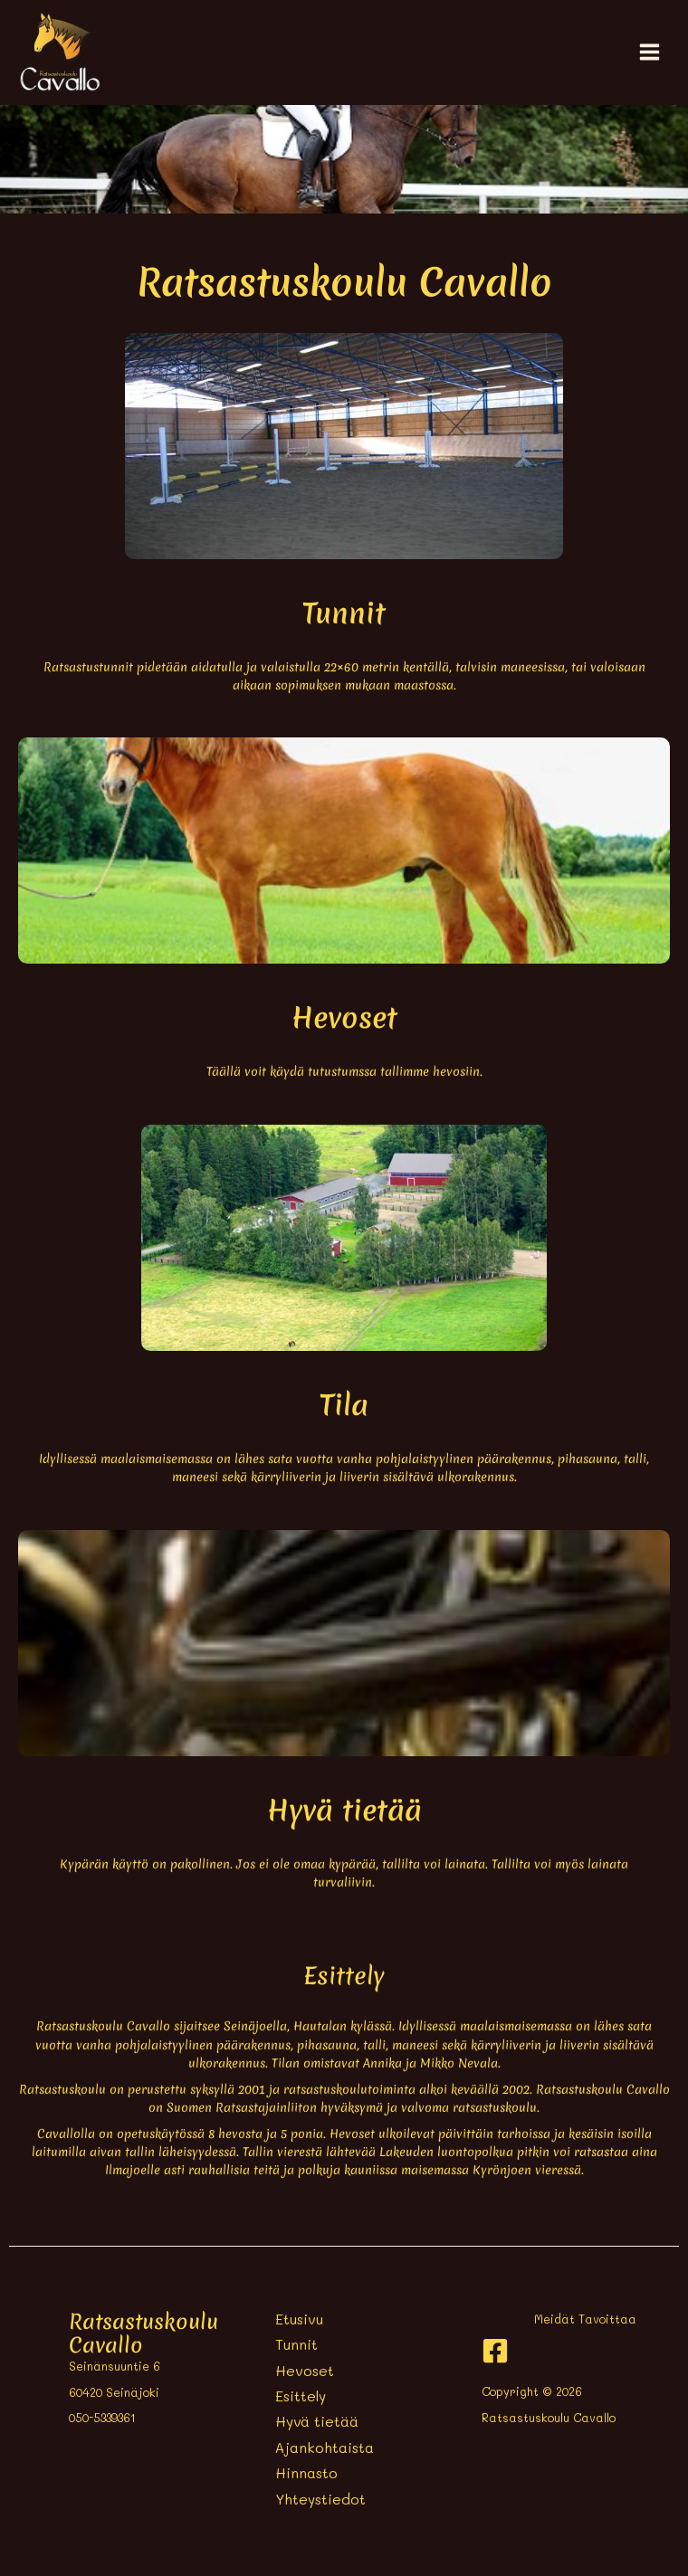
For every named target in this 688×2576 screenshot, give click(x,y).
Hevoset (304, 2371)
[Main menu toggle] (650, 51)
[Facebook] (495, 2350)
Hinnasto (306, 2473)
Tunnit (296, 2344)
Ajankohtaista (324, 2447)
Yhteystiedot (320, 2499)
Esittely (300, 2396)
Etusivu (299, 2319)
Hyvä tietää (316, 2421)
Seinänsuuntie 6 (114, 2366)
